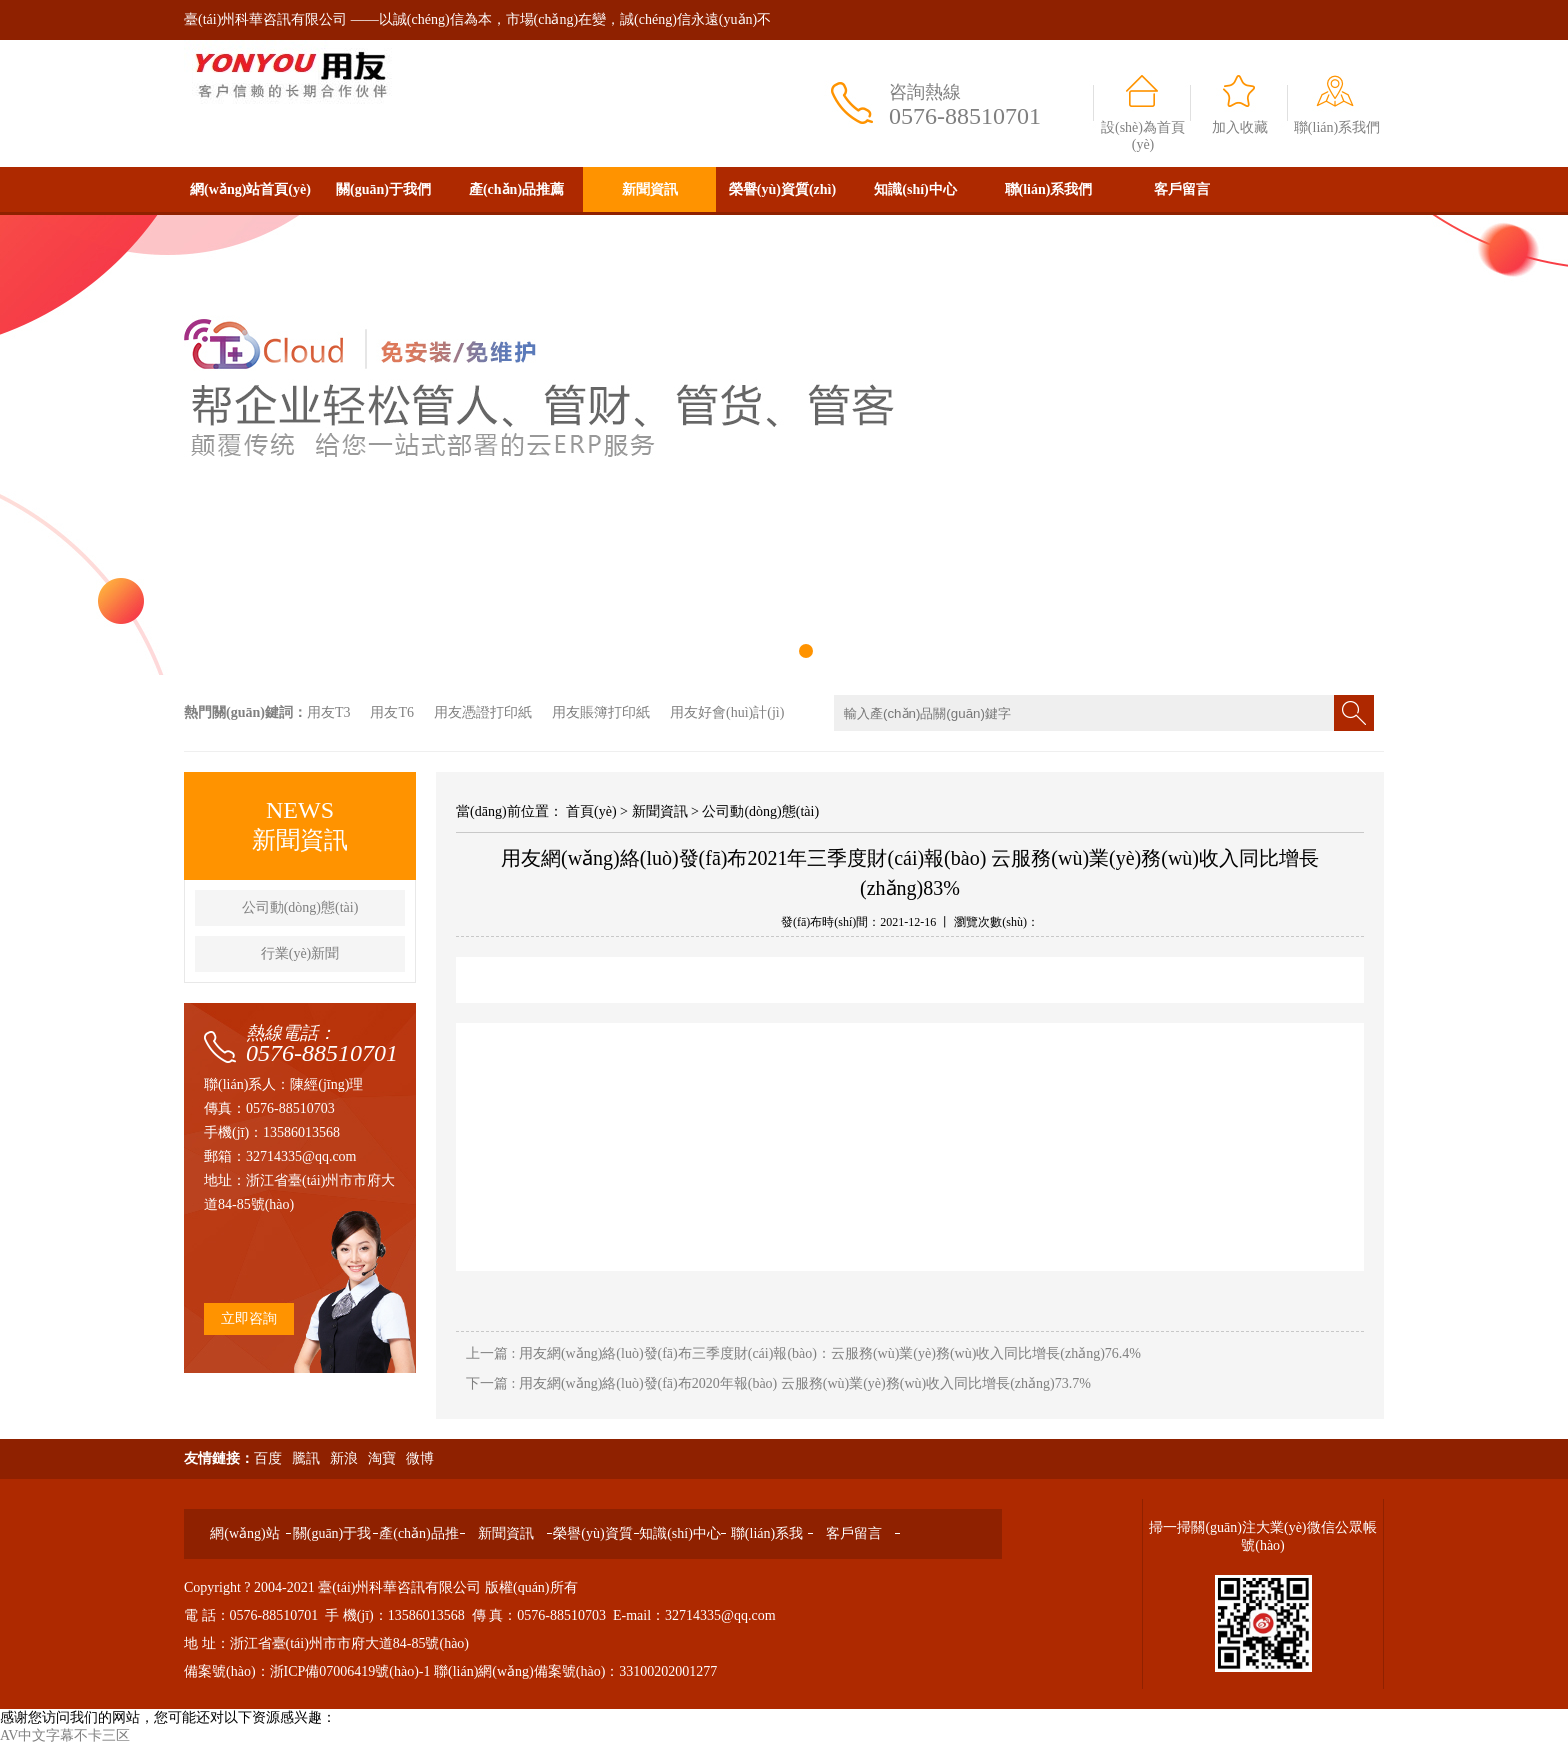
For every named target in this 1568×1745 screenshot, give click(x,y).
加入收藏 (1240, 127)
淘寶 (382, 1458)
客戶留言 (1182, 189)
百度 (268, 1458)
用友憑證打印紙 (483, 712)
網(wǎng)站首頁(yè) (250, 189)
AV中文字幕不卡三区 (65, 1735)
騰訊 (306, 1458)
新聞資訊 (650, 189)
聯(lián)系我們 (1337, 127)
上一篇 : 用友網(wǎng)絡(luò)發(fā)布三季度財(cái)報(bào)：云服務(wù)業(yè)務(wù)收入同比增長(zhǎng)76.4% (803, 1353)
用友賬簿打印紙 (601, 712)
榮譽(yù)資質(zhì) (782, 189)
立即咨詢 (249, 1318)
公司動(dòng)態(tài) (300, 907)
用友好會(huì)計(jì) (727, 712)
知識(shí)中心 (915, 189)
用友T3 (329, 712)
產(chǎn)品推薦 (516, 189)
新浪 (344, 1458)
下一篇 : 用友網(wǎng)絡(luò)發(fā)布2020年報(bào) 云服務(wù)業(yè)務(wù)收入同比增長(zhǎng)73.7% (778, 1383)
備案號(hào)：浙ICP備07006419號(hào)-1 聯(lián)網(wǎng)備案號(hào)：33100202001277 (450, 1671)
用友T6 (392, 712)
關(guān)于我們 (383, 189)
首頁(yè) (591, 811)
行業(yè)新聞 (300, 953)
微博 (420, 1458)
